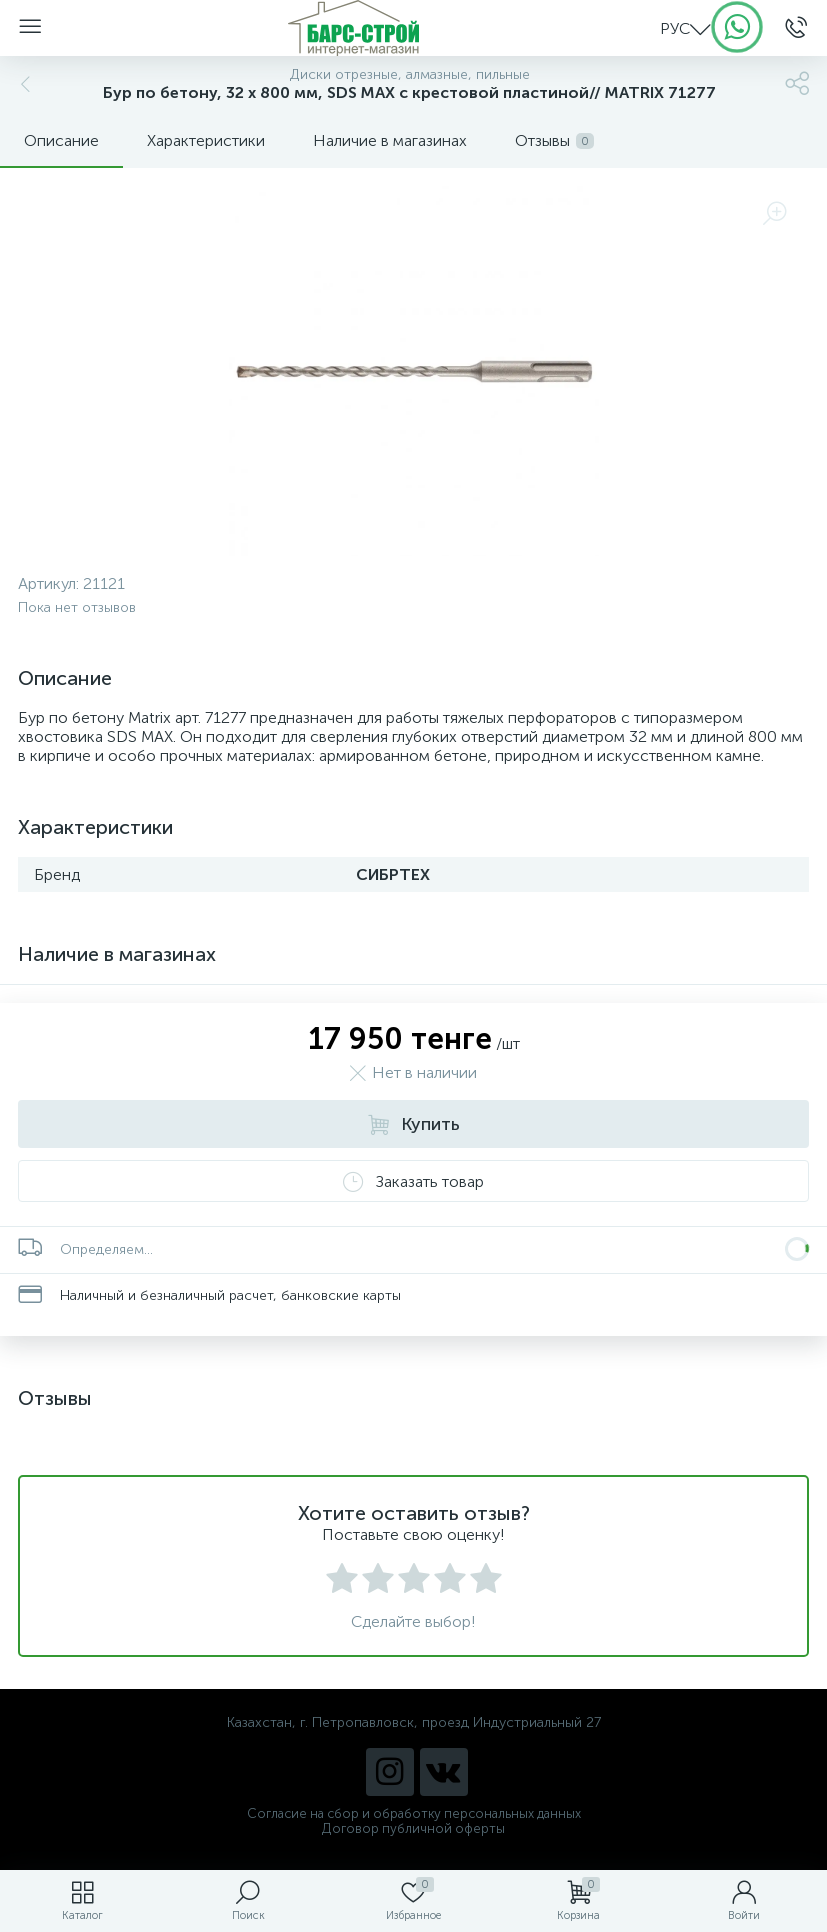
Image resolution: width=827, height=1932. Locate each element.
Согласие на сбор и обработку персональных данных (414, 1813)
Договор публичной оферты (413, 1828)
